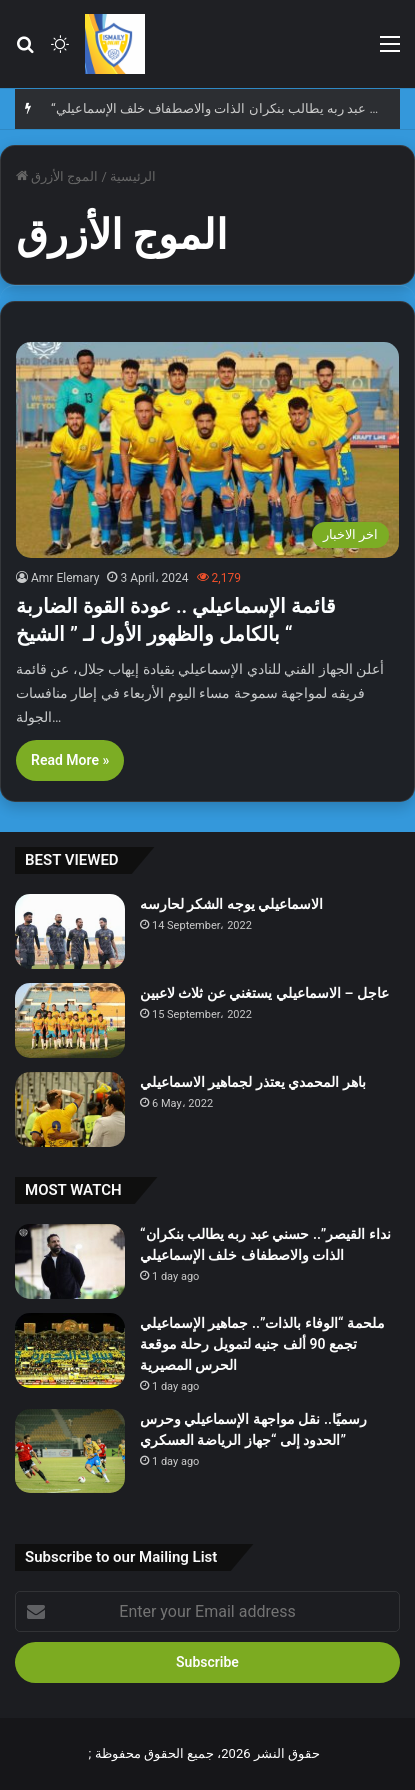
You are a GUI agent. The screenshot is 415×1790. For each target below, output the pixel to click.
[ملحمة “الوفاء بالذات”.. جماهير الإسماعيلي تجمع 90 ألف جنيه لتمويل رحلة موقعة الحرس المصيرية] (70, 1350)
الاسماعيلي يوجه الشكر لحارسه (231, 904)
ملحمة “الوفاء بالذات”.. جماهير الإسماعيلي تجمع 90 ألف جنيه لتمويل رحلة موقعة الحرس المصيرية (262, 1344)
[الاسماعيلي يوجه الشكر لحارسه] (70, 931)
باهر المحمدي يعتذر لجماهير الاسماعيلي (253, 1082)
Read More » (70, 760)
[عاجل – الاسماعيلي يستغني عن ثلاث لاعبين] (70, 1020)
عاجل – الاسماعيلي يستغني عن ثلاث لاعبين (264, 993)
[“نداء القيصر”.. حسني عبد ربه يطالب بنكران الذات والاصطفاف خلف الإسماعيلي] (70, 1261)
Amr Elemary (65, 578)
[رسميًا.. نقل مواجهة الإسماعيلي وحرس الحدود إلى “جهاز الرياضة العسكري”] (70, 1451)
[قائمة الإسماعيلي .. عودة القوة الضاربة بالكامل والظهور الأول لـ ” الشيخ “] (207, 450)
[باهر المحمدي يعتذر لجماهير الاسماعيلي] (70, 1109)
